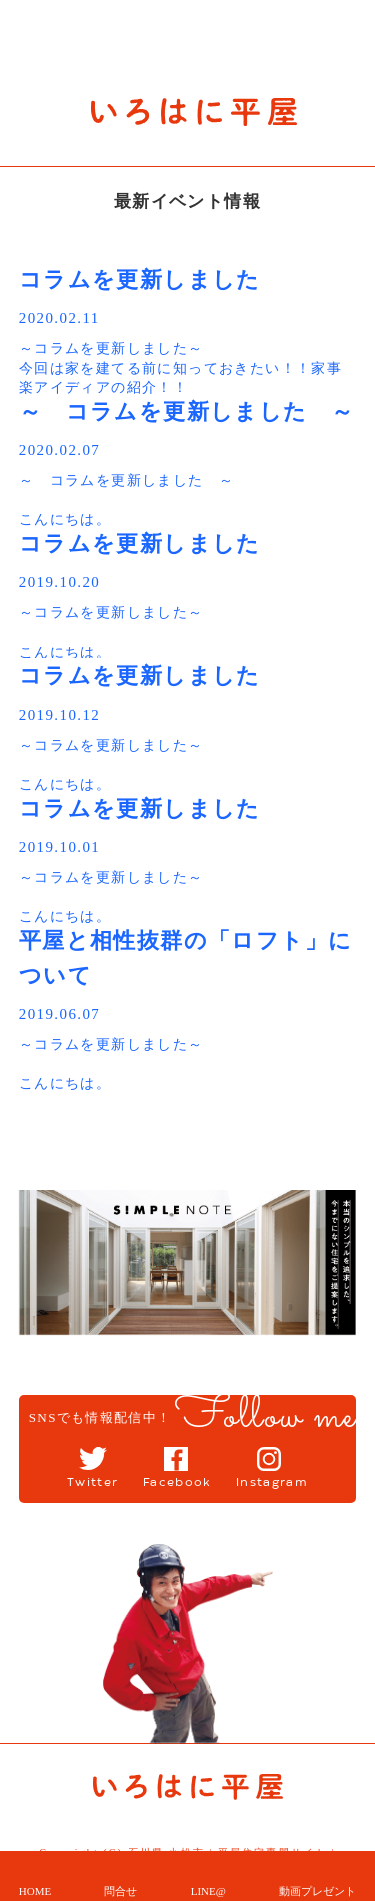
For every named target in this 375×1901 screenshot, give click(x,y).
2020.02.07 (60, 450)
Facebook (177, 1483)
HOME (35, 1891)
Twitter (92, 1483)
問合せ (120, 1891)
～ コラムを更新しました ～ (187, 411)
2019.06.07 (60, 1014)
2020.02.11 (59, 318)
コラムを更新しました (140, 279)
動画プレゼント (317, 1891)
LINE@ (208, 1891)
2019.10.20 (60, 582)
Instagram (272, 1483)
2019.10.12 (60, 715)
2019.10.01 (60, 847)
